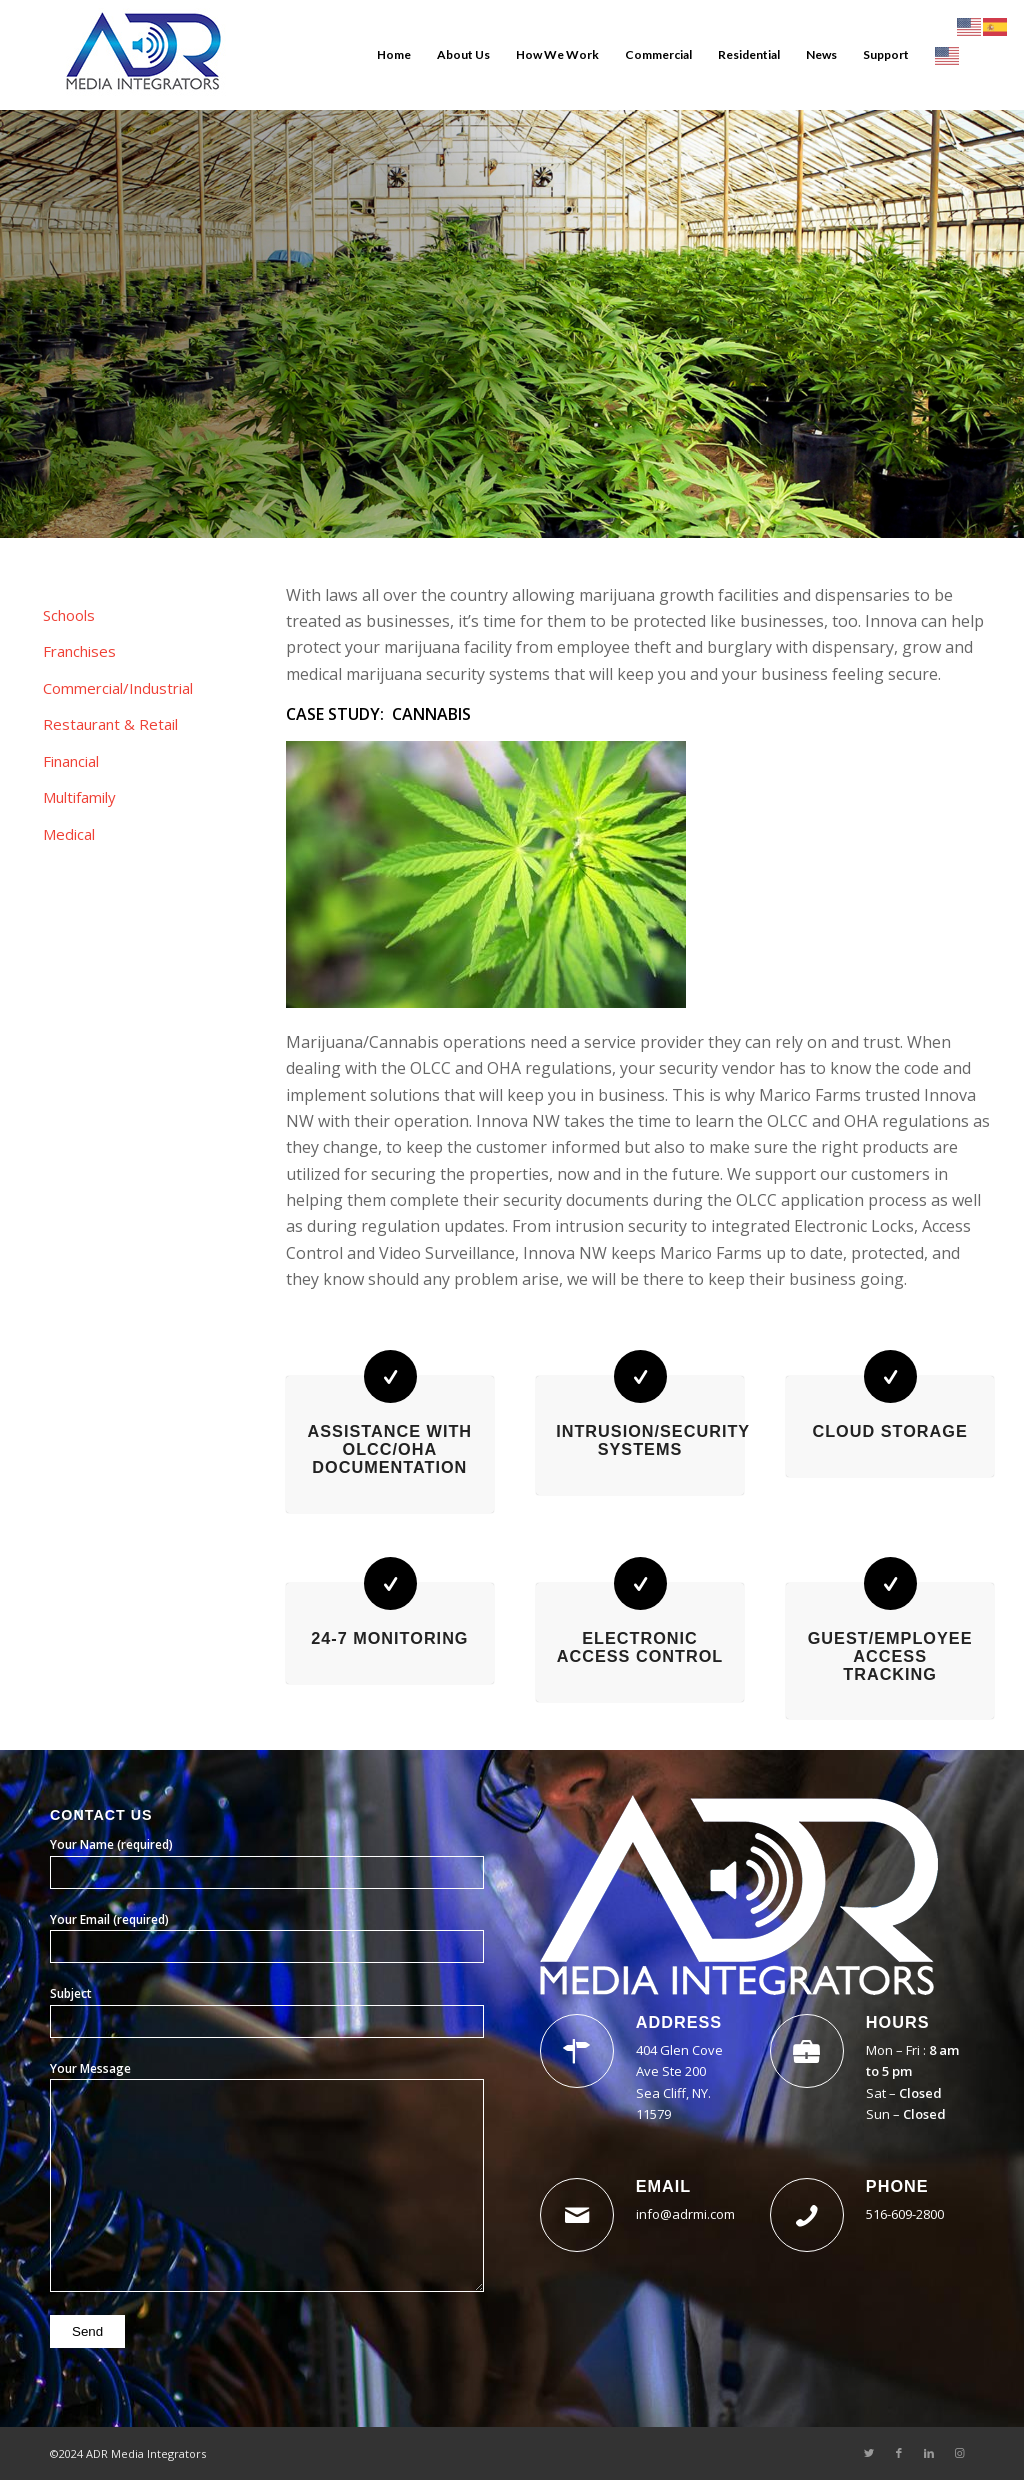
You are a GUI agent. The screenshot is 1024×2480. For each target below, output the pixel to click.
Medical (69, 834)
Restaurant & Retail (110, 724)
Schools (69, 615)
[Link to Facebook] (899, 2453)
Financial (71, 761)
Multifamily (79, 797)
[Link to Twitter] (869, 2453)
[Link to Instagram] (959, 2453)
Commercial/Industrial (118, 688)
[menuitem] (394, 55)
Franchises (79, 651)
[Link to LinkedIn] (929, 2453)
